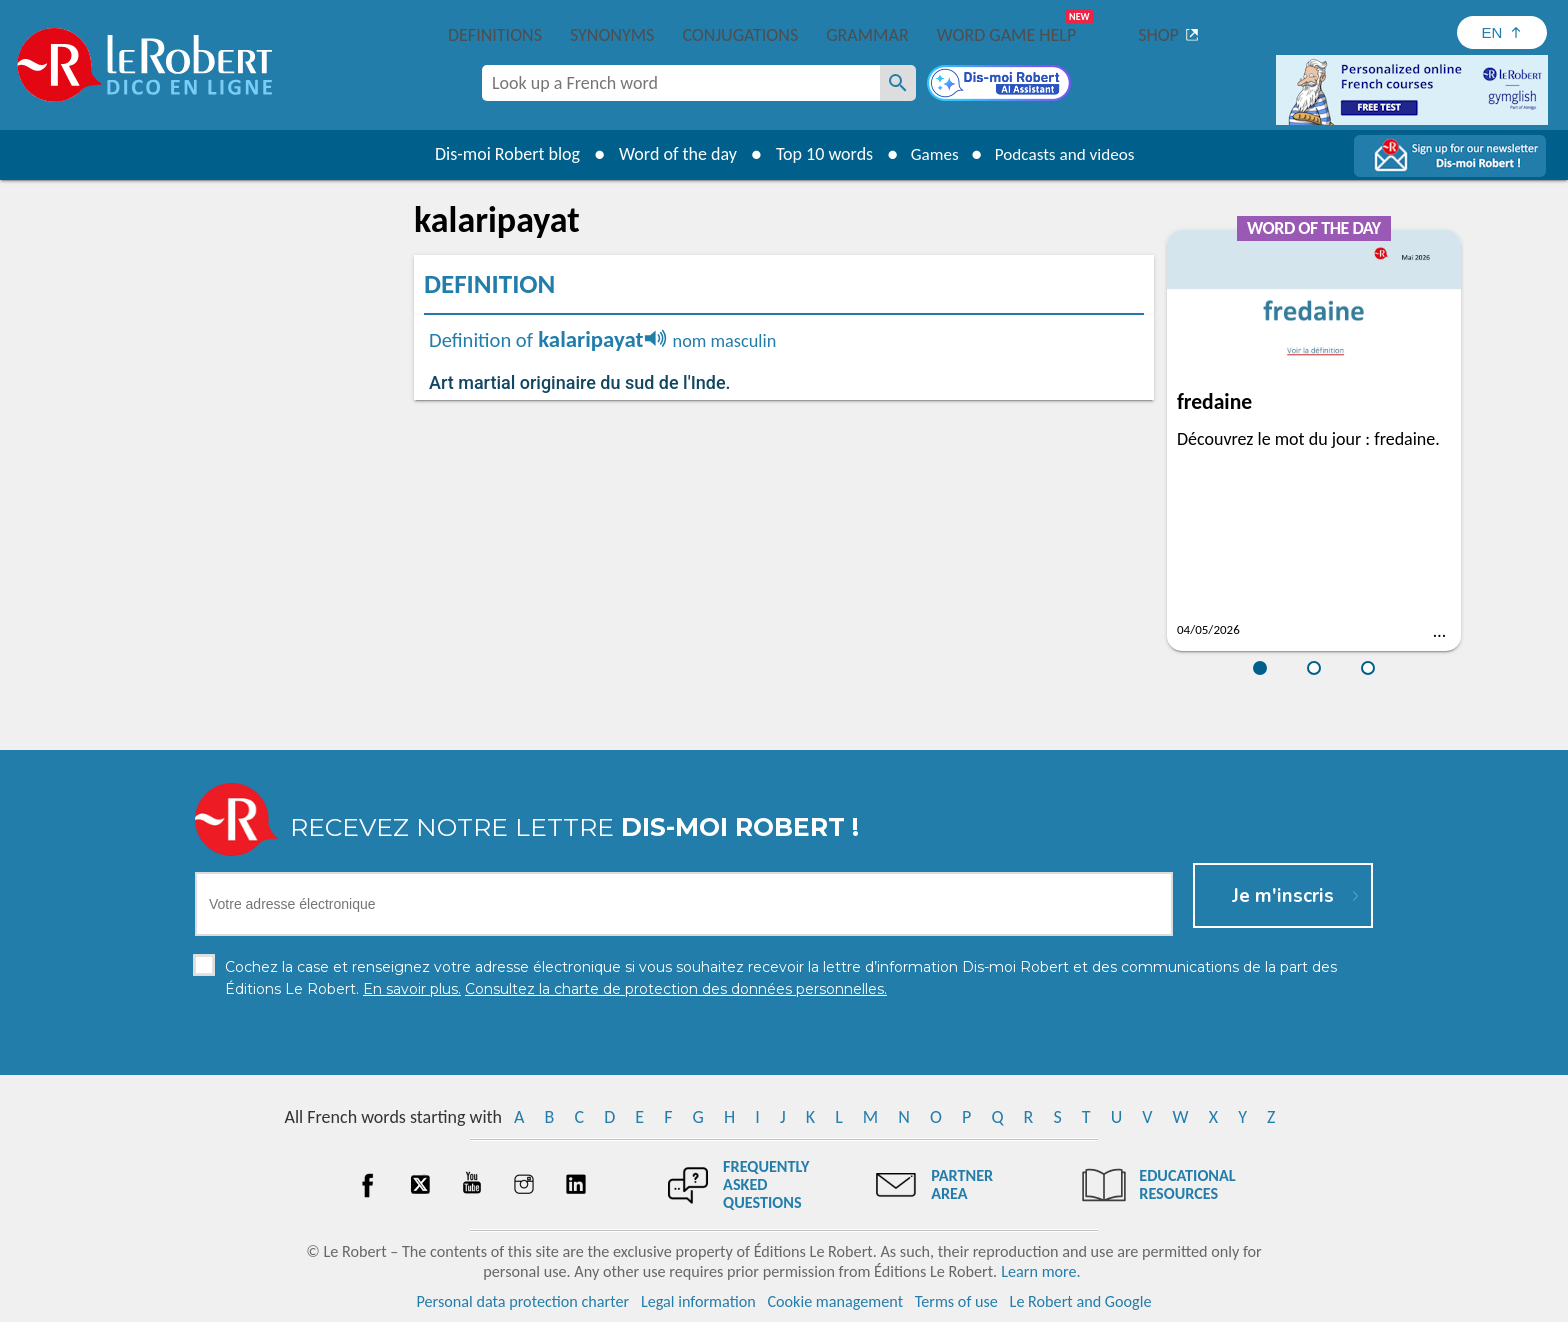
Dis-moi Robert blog (499, 154)
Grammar (867, 35)
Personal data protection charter (523, 1301)
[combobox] (681, 83)
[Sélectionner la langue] (1502, 32)
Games (930, 154)
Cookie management (835, 1301)
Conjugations (740, 35)
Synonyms (612, 35)
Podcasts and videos (1067, 154)
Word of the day (670, 154)
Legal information (698, 1301)
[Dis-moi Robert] (1001, 85)
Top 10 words (816, 154)
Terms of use (956, 1301)
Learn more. (1040, 1271)
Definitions (495, 35)
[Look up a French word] (898, 83)
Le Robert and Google (1081, 1301)
